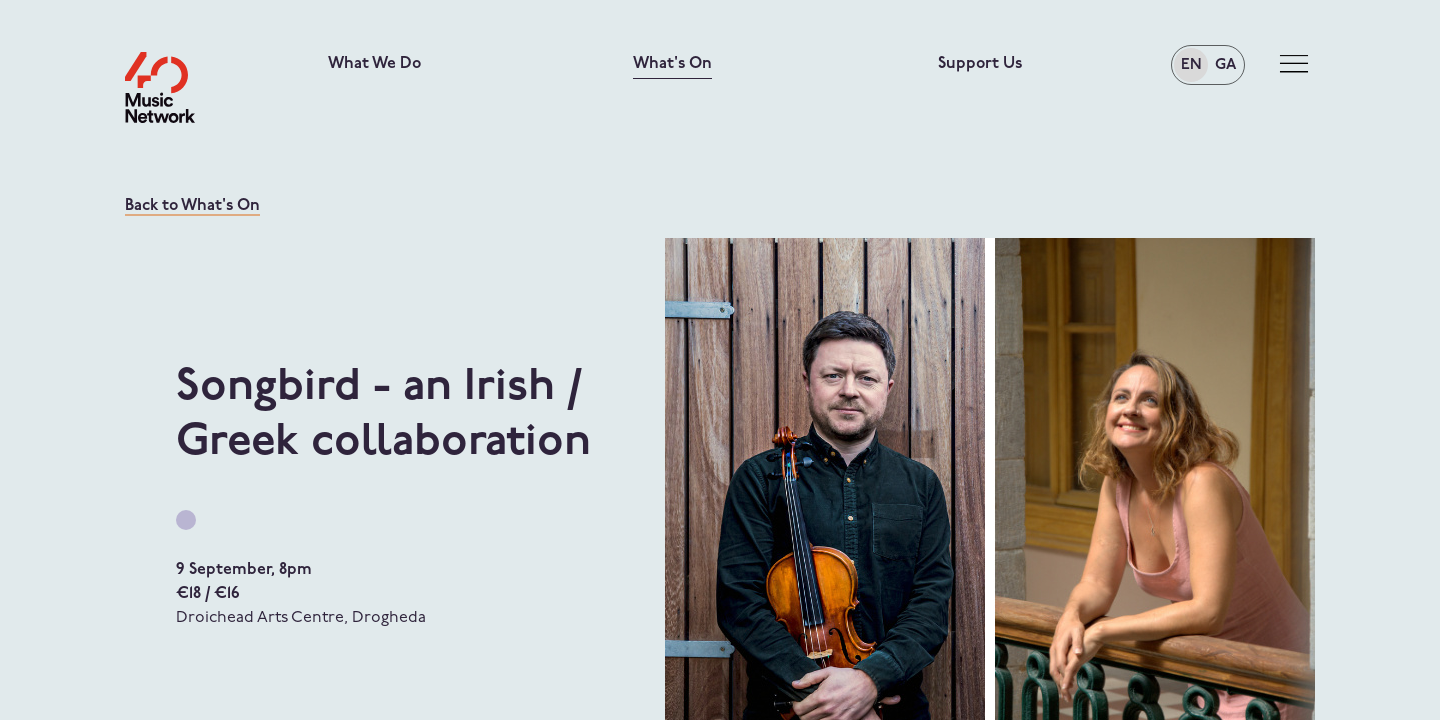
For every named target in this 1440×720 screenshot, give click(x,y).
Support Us (980, 64)
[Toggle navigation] (1294, 64)
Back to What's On (192, 206)
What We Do (374, 64)
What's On (672, 64)
